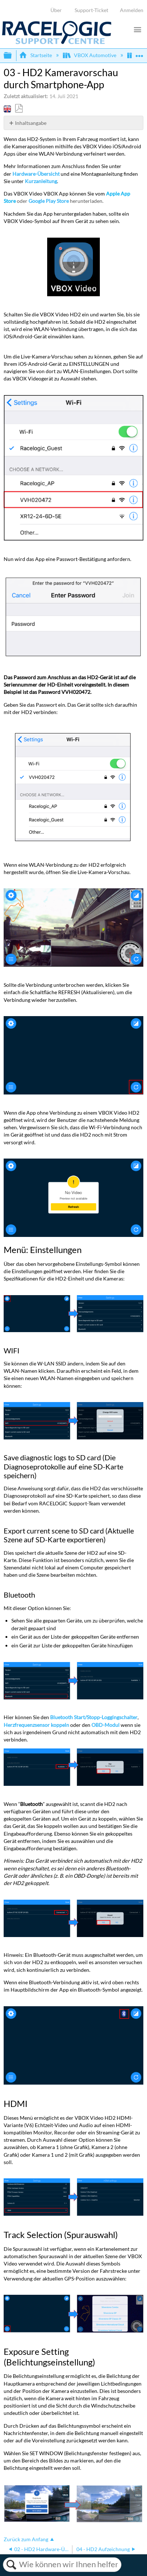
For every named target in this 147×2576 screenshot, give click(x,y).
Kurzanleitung (41, 181)
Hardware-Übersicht (36, 174)
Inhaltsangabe (30, 123)
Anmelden (131, 10)
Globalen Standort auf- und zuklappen (139, 53)
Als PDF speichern (19, 108)
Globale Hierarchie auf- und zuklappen (12, 55)
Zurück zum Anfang (26, 2539)
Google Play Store (49, 201)
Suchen (11, 2565)
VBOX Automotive (90, 55)
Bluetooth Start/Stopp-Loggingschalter (93, 1717)
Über (56, 10)
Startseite (36, 55)
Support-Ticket (91, 10)
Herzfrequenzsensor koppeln (36, 1725)
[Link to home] (57, 42)
